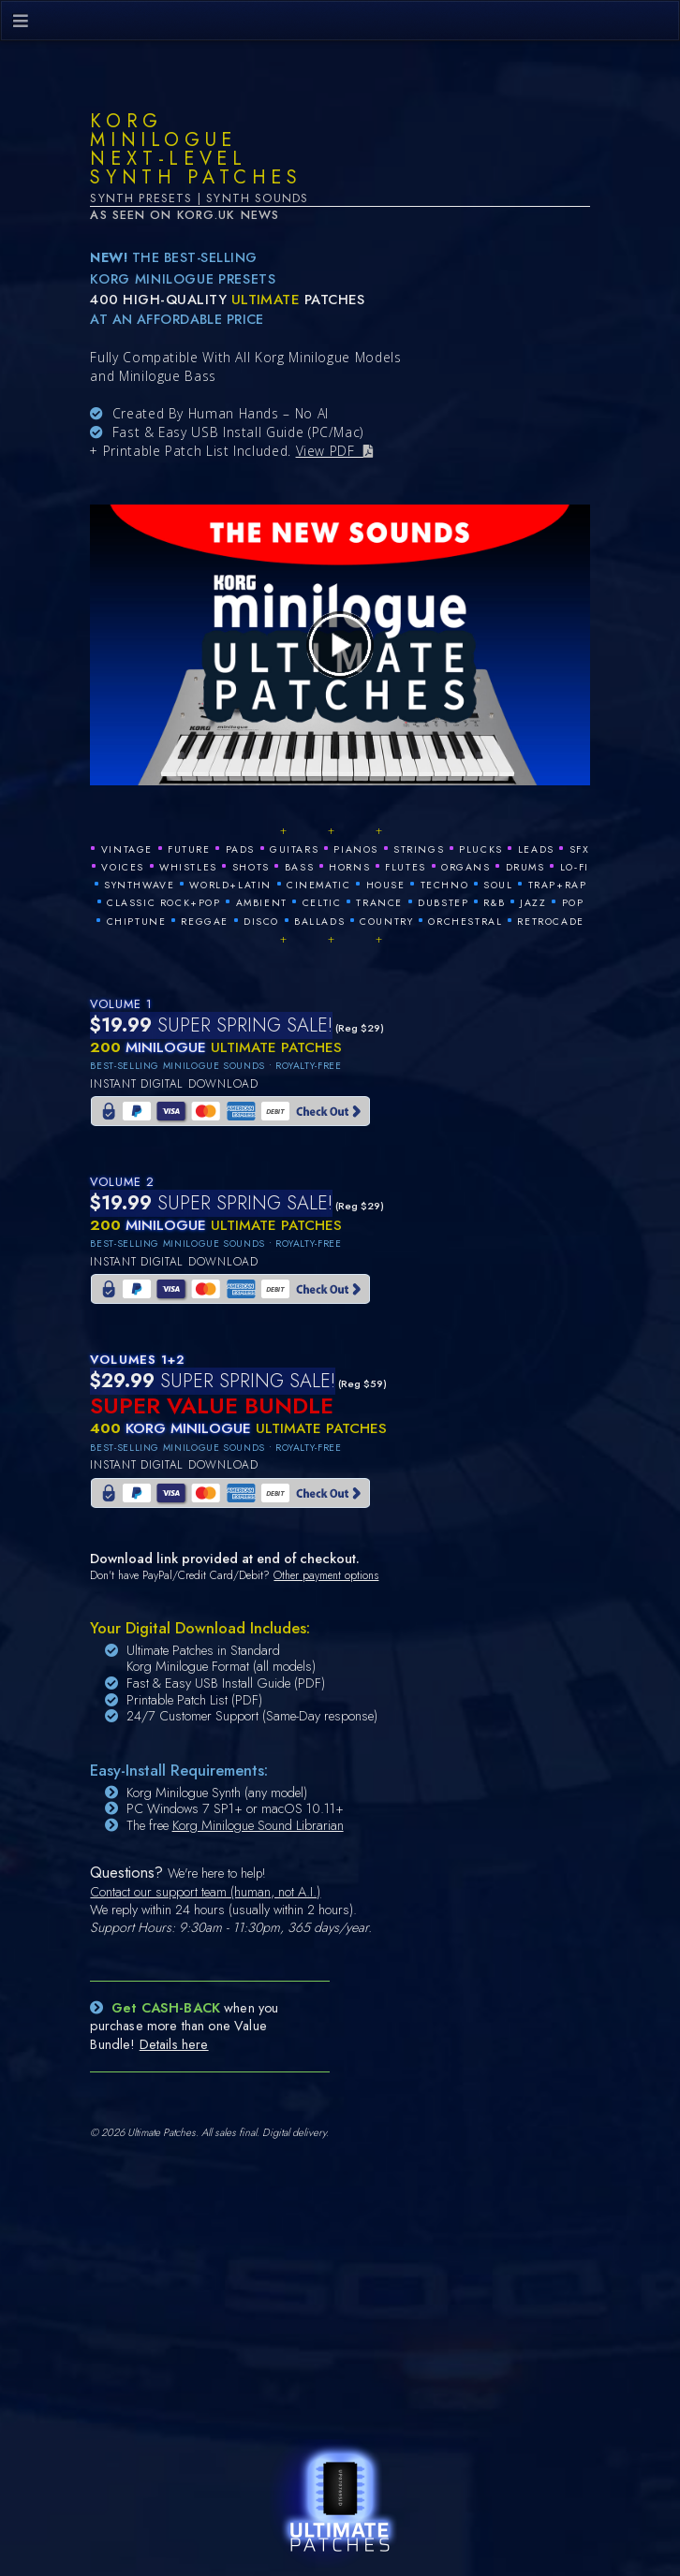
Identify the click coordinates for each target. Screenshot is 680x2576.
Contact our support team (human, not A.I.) (205, 1891)
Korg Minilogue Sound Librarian (258, 1825)
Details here (174, 2044)
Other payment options (325, 1575)
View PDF (329, 451)
